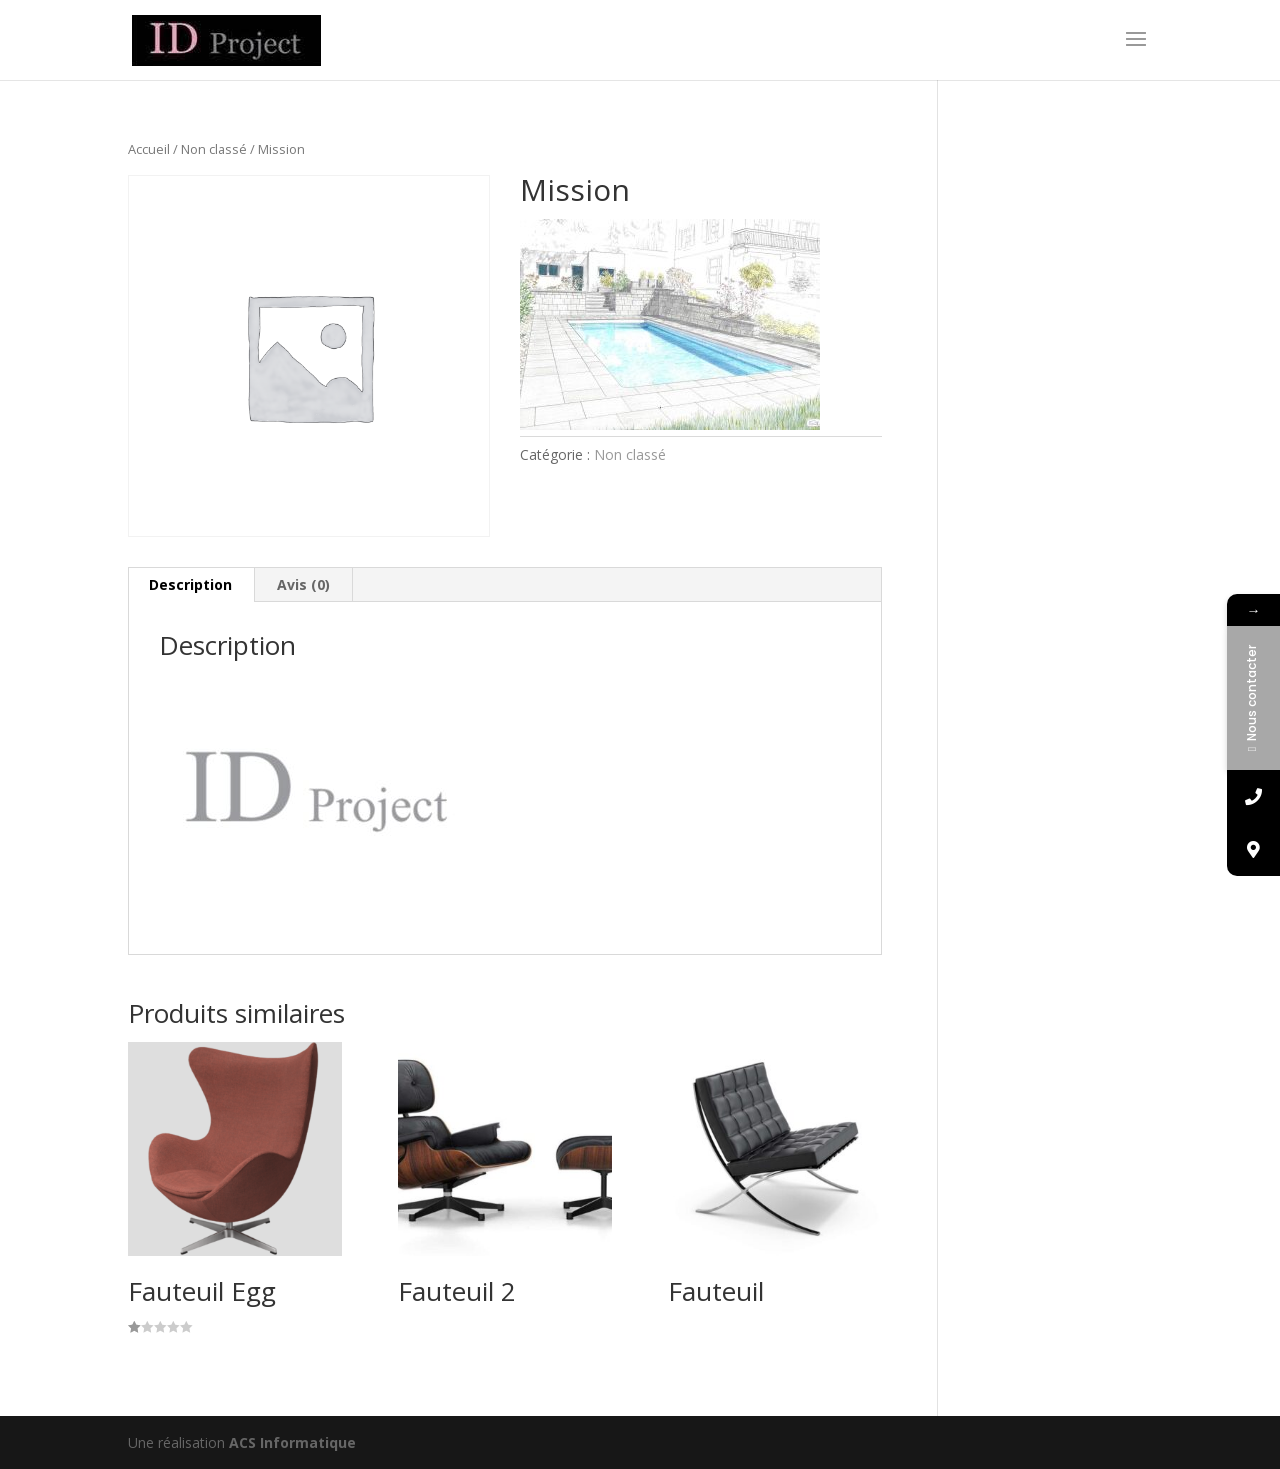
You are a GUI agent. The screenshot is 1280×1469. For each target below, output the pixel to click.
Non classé (214, 149)
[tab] (191, 585)
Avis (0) (303, 584)
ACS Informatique (292, 1442)
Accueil (149, 149)
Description (190, 584)
